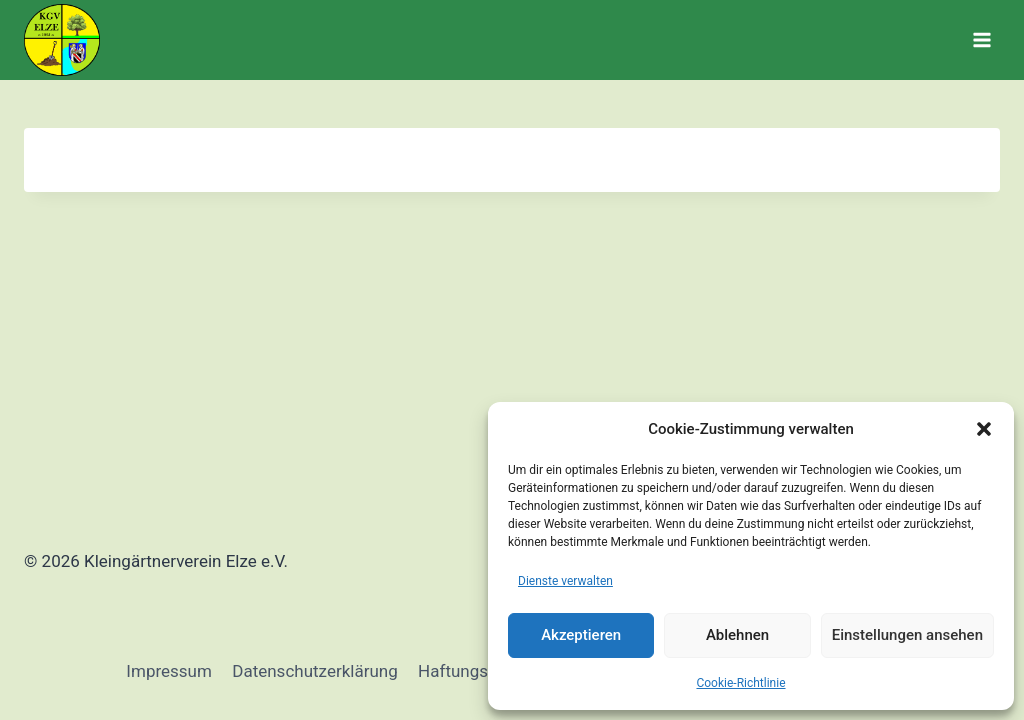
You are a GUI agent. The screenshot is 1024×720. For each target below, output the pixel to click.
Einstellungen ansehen (907, 635)
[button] (984, 429)
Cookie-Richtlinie (740, 683)
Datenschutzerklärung (314, 671)
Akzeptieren (581, 635)
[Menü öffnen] (981, 39)
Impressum (169, 671)
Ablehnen (737, 635)
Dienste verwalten (565, 581)
